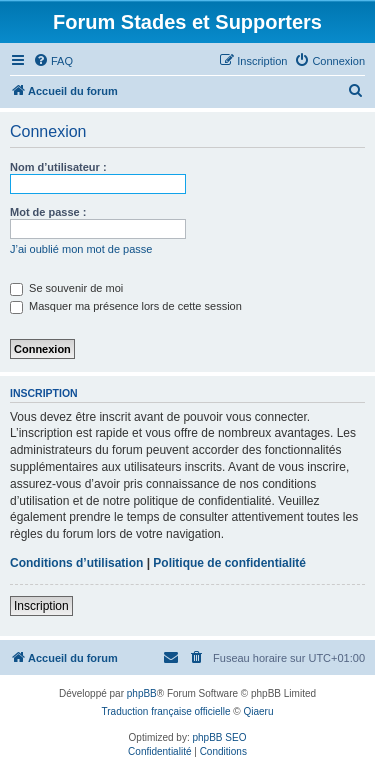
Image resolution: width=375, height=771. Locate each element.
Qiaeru (258, 711)
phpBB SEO (220, 737)
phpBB (142, 693)
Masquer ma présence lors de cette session (126, 306)
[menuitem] (53, 61)
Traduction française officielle (166, 711)
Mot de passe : (48, 212)
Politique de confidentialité (229, 563)
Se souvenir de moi (66, 288)
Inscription (41, 606)
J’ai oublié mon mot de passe (81, 249)
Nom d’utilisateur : (58, 167)
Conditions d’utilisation (76, 563)
